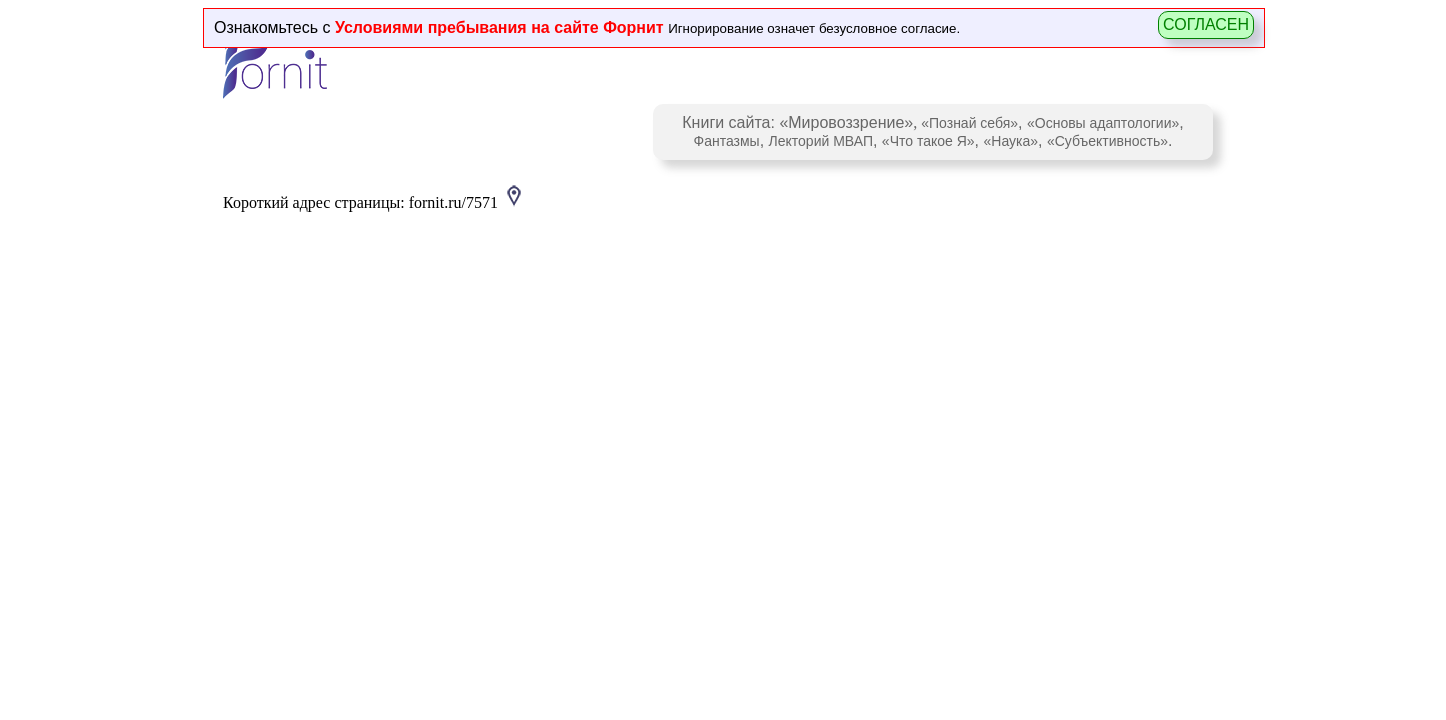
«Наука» (1010, 141)
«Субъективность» (1107, 141)
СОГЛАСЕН (1206, 24)
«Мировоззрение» (846, 122)
